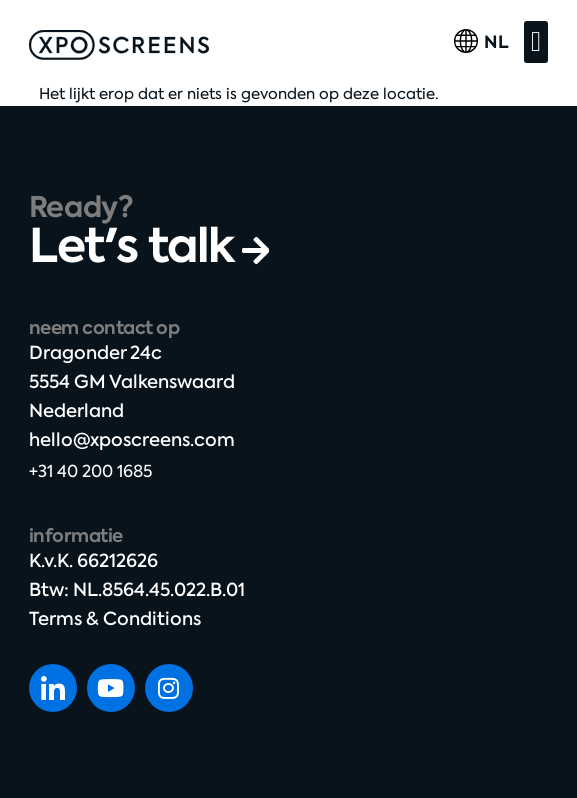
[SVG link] (119, 45)
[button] (536, 42)
